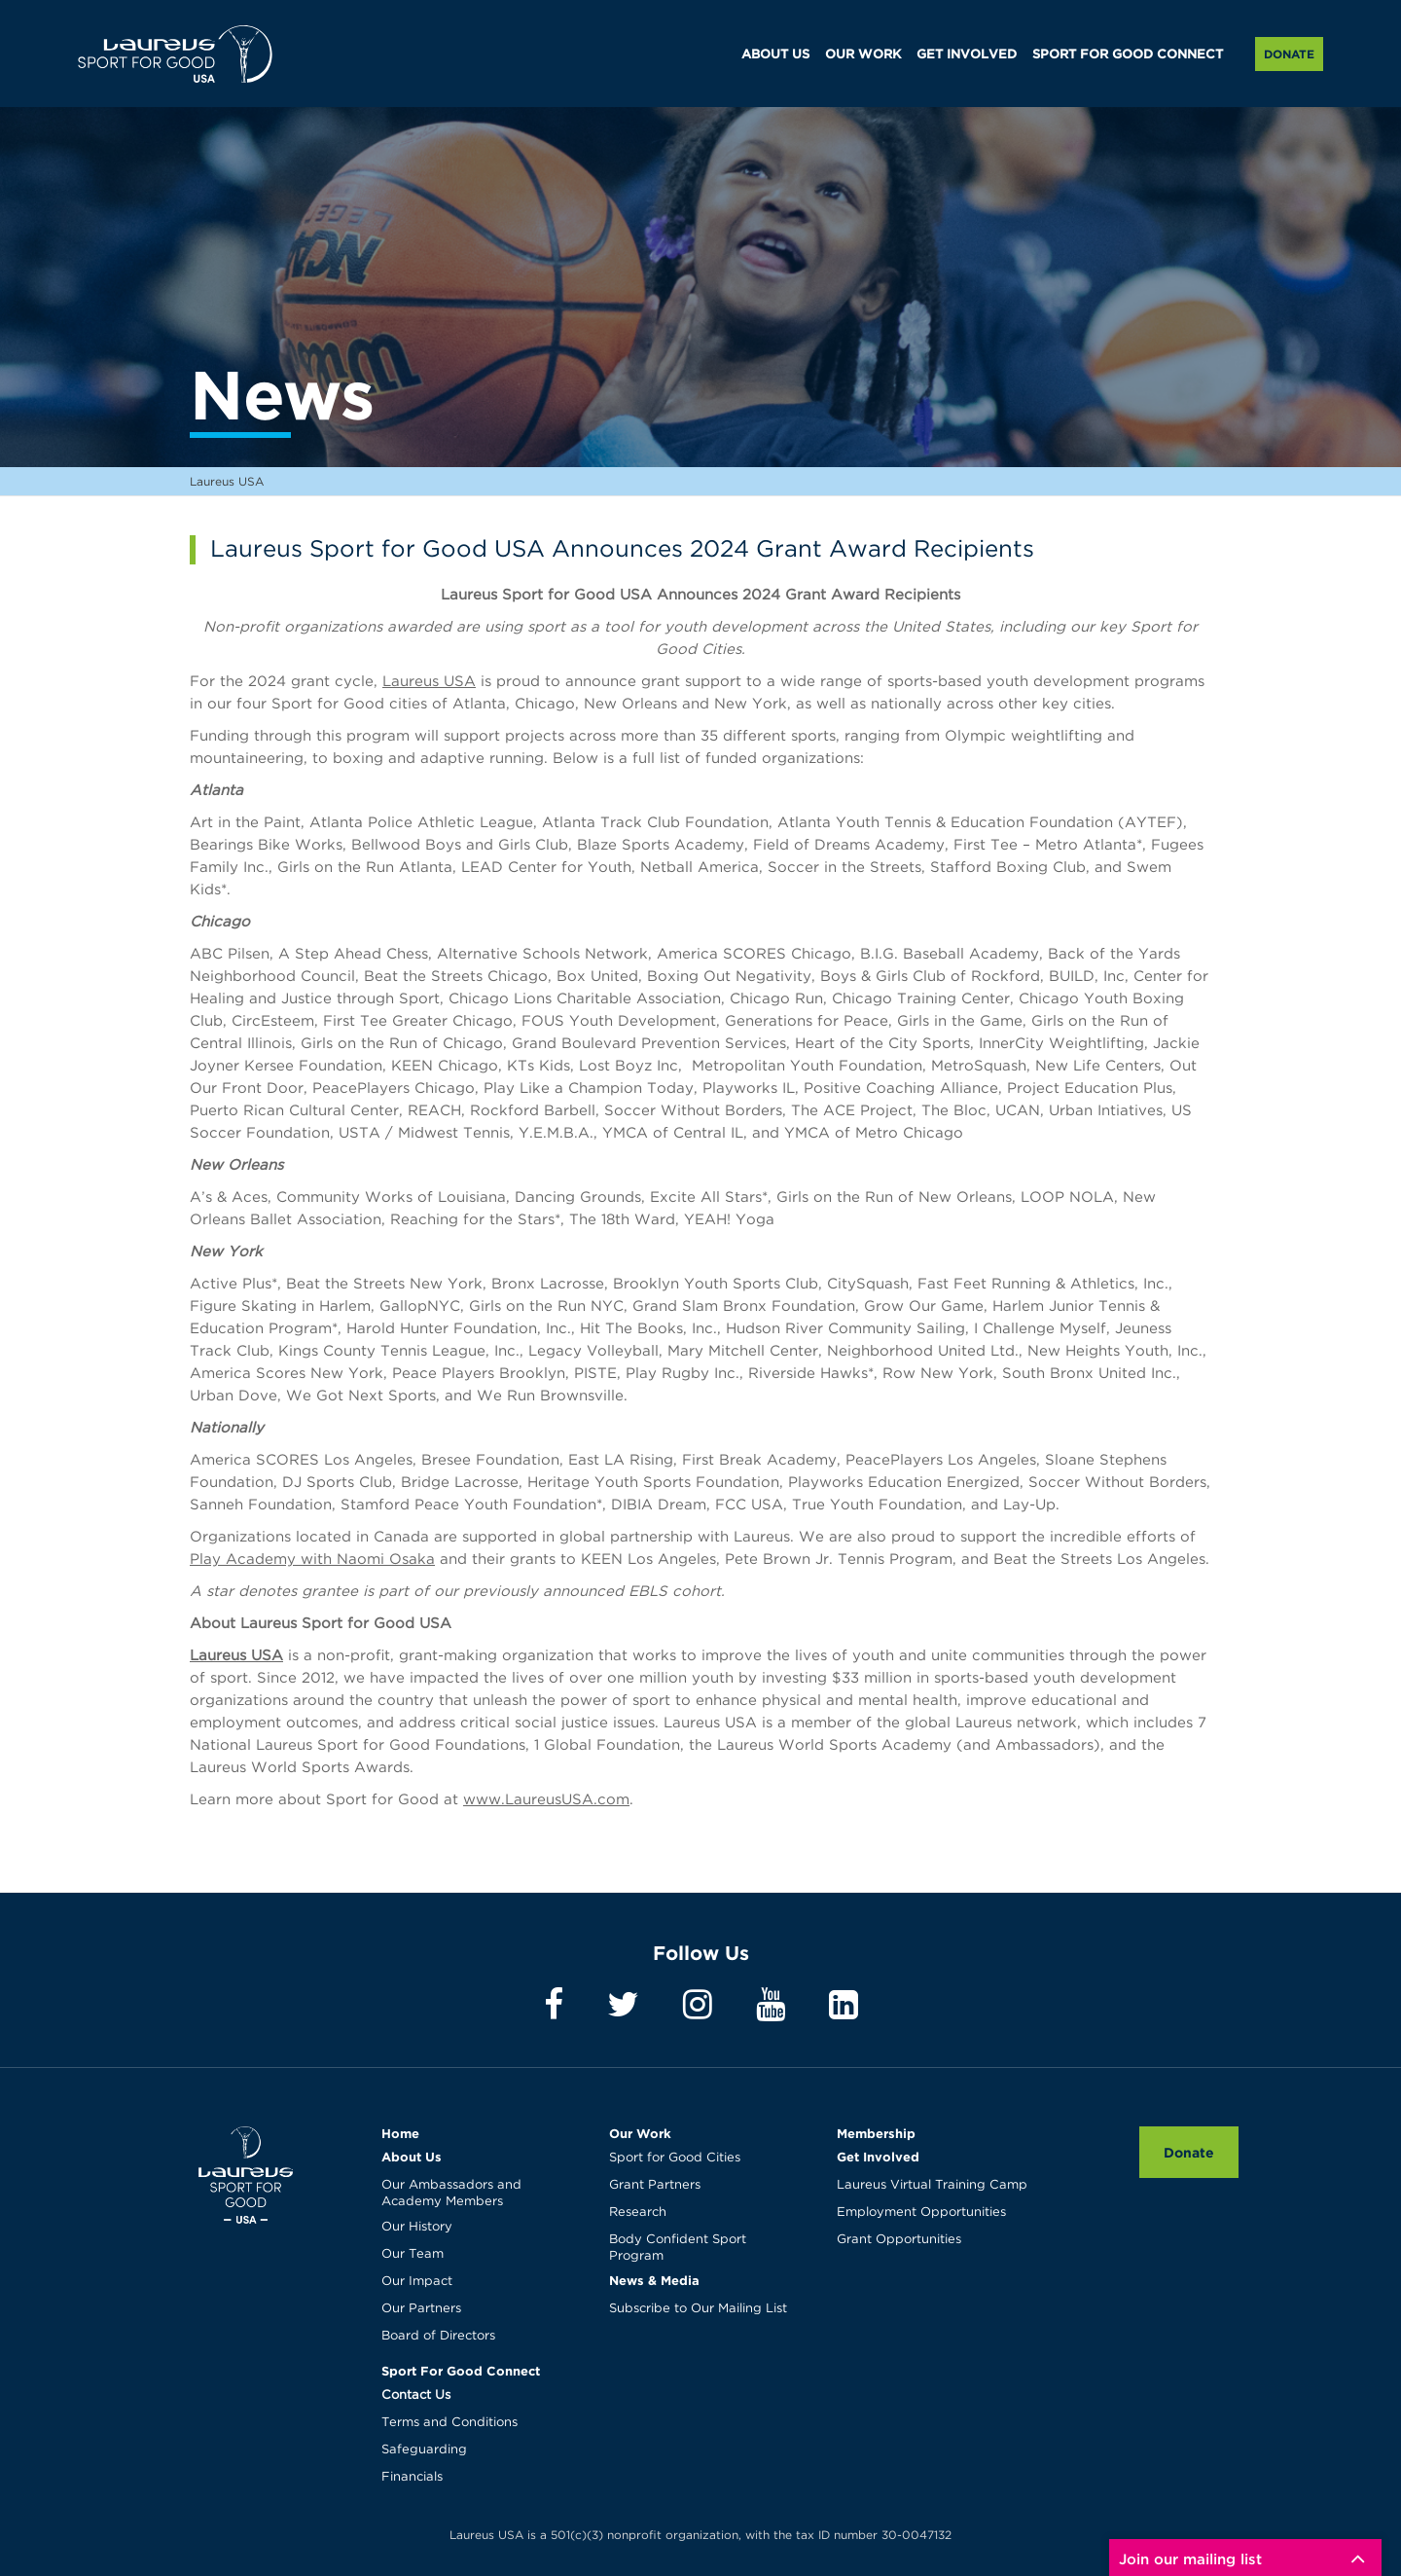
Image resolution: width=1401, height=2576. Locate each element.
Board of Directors (438, 2336)
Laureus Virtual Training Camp (932, 2185)
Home (400, 2133)
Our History (416, 2227)
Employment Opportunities (921, 2212)
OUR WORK (863, 55)
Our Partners (421, 2309)
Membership (876, 2133)
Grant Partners (654, 2185)
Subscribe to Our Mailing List (698, 2309)
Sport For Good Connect (460, 2370)
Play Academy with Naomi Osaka (312, 1559)
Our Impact (416, 2281)
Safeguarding (424, 2450)
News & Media (654, 2280)
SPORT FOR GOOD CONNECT (1127, 55)
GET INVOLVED (966, 55)
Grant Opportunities (899, 2239)
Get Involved (878, 2156)
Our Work (640, 2133)
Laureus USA (175, 53)
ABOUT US (775, 55)
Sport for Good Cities (674, 2158)
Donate (1289, 54)
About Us (411, 2156)
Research (637, 2212)
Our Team (412, 2254)
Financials (412, 2477)
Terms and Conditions (449, 2422)
